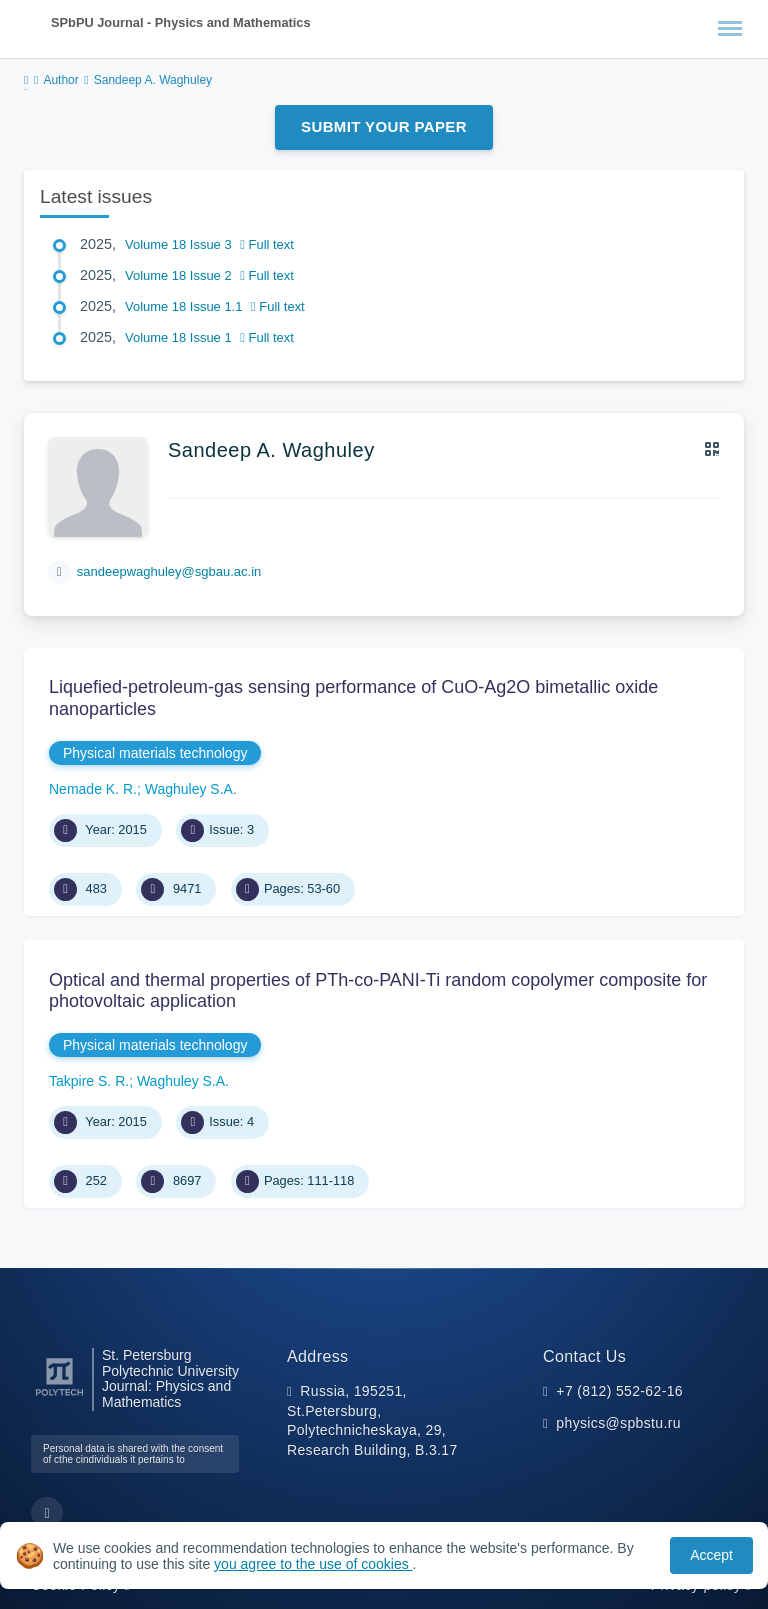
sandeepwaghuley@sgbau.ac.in (169, 571)
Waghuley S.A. (191, 789)
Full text (267, 244)
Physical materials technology (155, 753)
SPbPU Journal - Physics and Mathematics (181, 22)
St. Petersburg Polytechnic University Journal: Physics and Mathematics (170, 1379)
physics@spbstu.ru (618, 1423)
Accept (711, 1555)
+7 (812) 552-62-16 (619, 1391)
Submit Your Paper (384, 126)
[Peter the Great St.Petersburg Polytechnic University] (59, 1396)
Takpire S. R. (89, 1081)
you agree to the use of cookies (313, 1564)
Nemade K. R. (93, 789)
